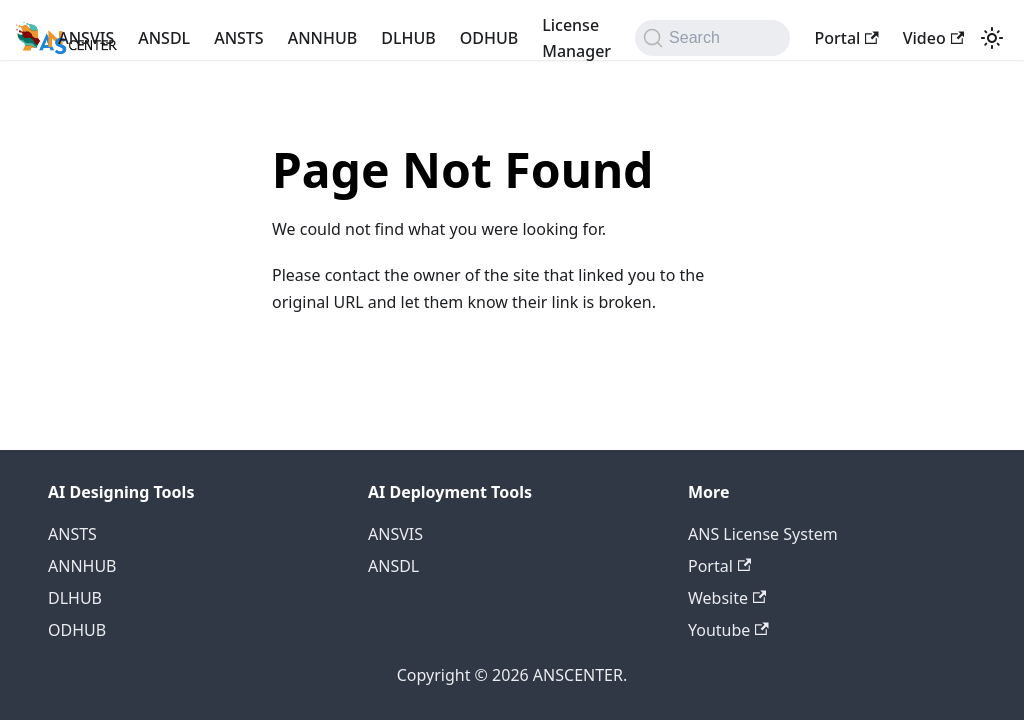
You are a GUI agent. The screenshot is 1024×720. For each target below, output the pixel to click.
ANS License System (763, 534)
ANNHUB (323, 38)
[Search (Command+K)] (712, 38)
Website (727, 598)
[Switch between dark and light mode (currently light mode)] (992, 38)
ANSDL (164, 38)
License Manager (576, 38)
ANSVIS (86, 38)
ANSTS (239, 38)
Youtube (728, 630)
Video (933, 38)
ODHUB (489, 38)
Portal (846, 38)
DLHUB (408, 38)
